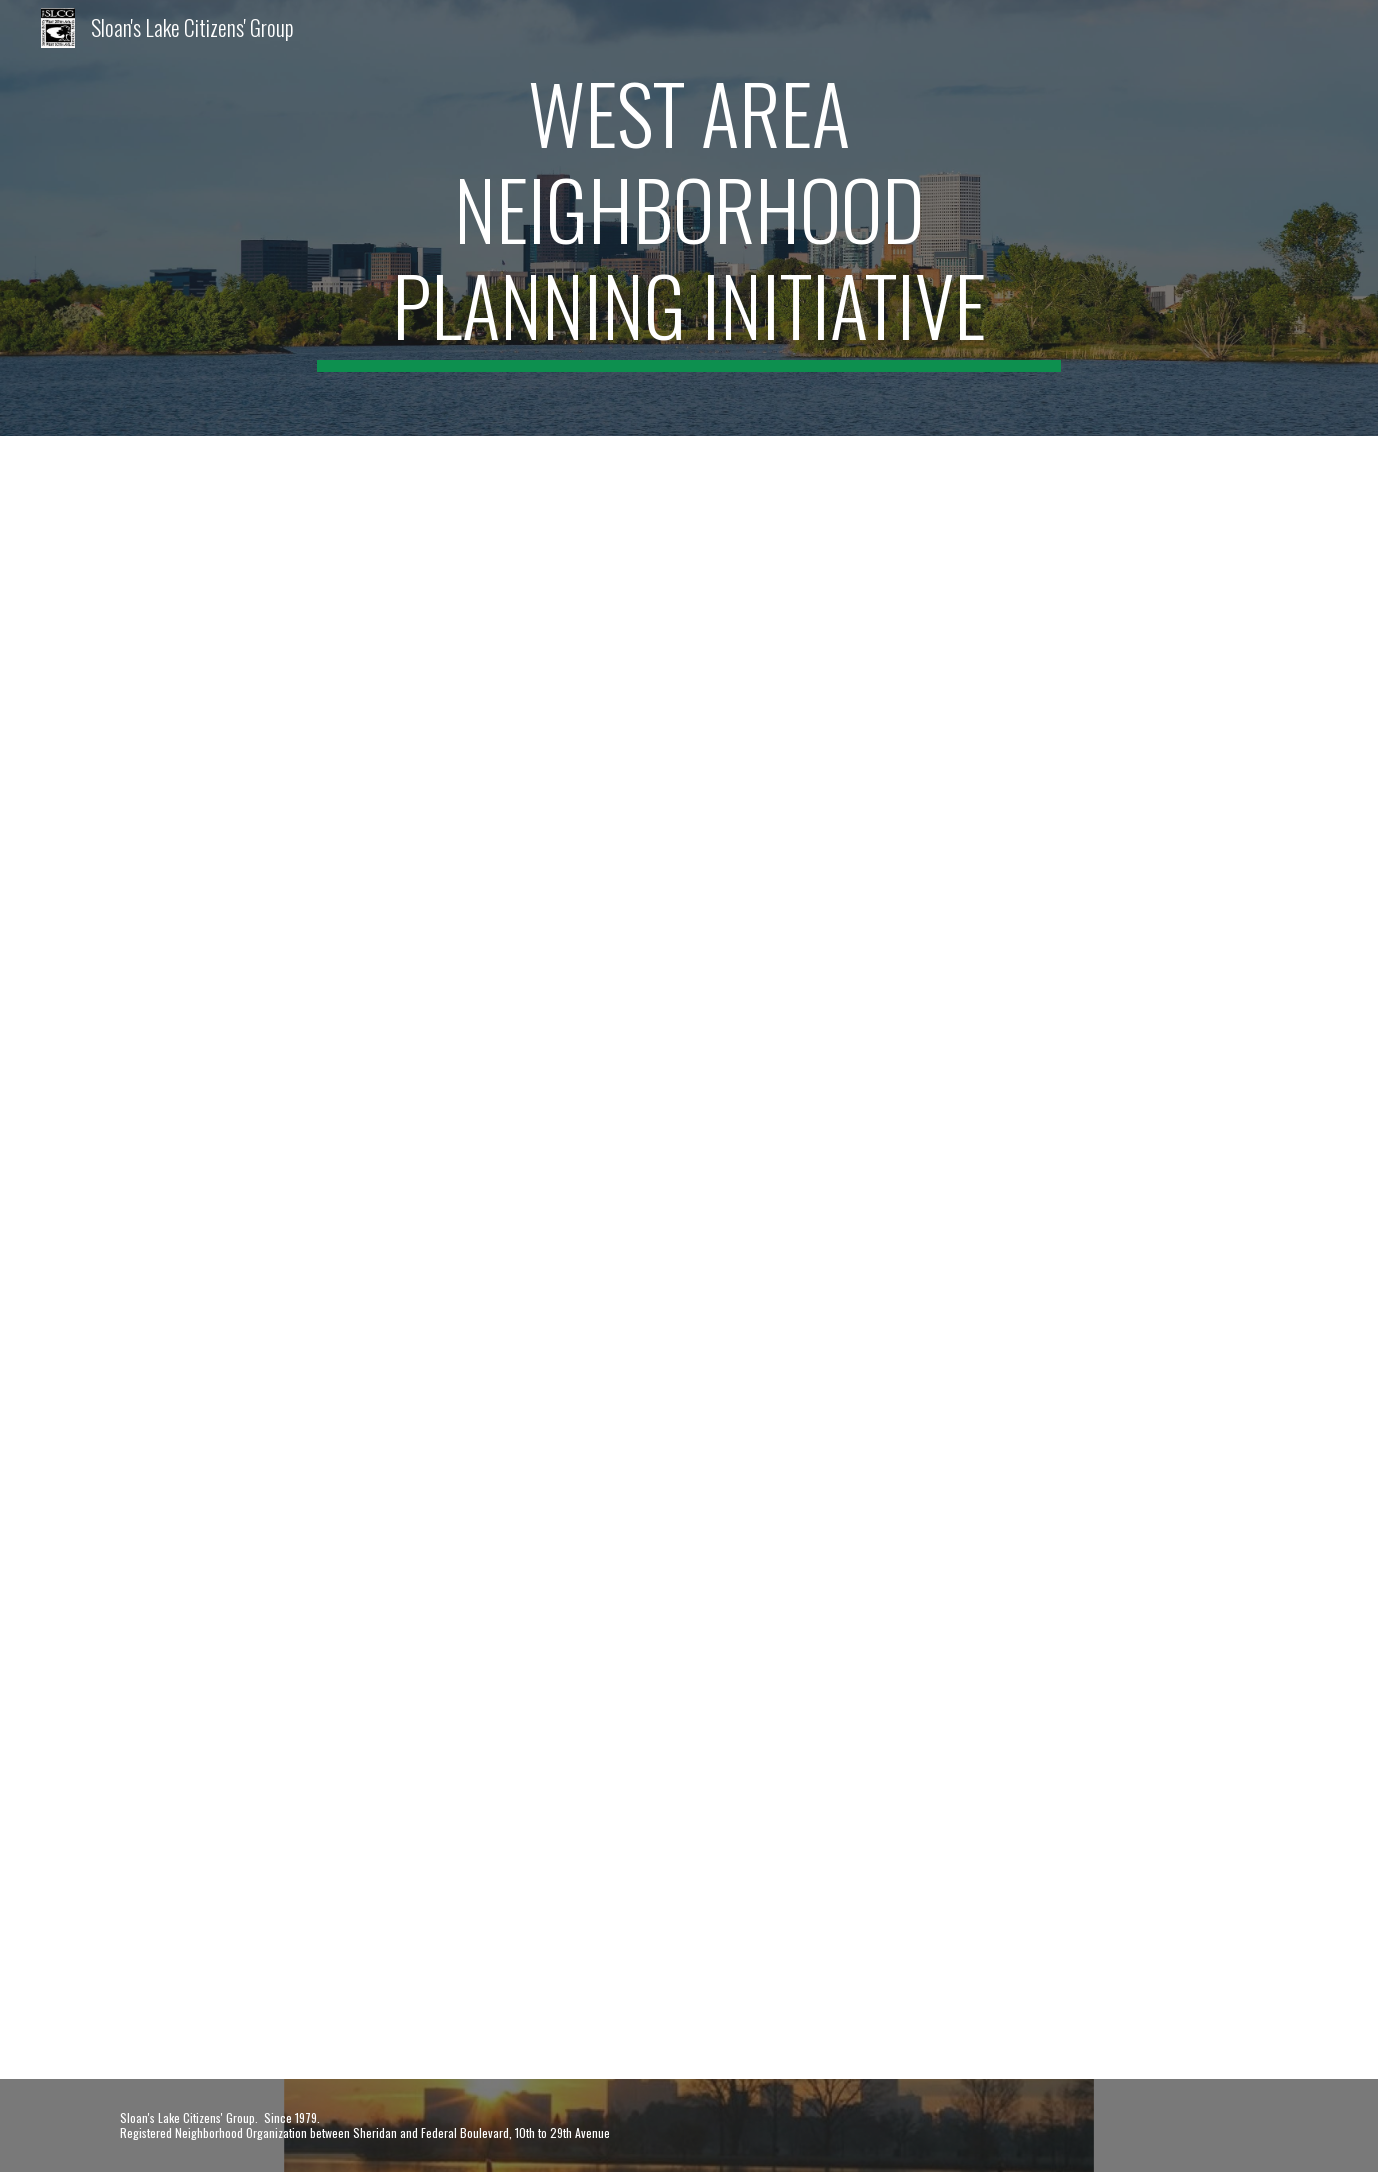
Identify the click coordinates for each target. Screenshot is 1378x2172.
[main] (689, 218)
